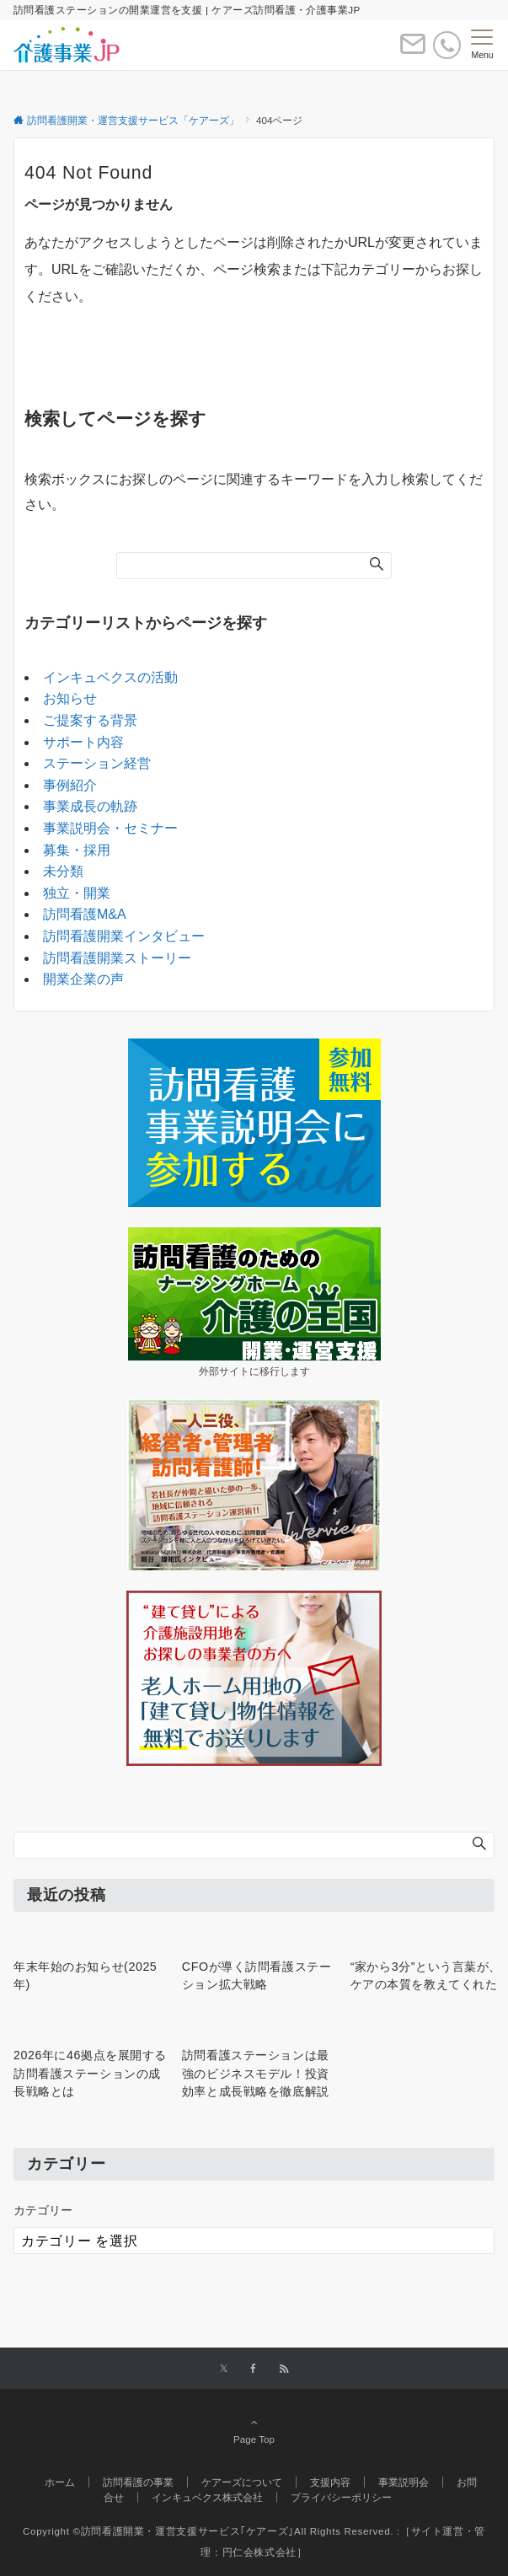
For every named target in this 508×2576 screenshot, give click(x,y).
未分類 (63, 871)
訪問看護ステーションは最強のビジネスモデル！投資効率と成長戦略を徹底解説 (255, 2073)
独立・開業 (76, 893)
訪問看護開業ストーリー (117, 958)
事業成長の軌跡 (90, 806)
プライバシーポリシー (341, 2497)
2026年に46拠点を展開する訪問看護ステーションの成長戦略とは (90, 2073)
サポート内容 (83, 742)
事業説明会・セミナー (110, 828)
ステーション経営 (97, 763)
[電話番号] (447, 45)
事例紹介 (70, 785)
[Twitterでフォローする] (223, 2369)
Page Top (254, 2430)
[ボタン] (412, 51)
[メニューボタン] (482, 45)
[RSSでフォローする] (284, 2369)
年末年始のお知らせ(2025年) (85, 1975)
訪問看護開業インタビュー (124, 936)
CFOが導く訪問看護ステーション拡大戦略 (256, 1975)
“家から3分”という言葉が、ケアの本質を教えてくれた (425, 1975)
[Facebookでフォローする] (254, 2369)
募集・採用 (76, 850)
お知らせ (70, 698)
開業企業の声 (83, 979)
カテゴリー (42, 2210)
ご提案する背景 (90, 720)
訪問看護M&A (84, 914)
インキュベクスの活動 (110, 677)
